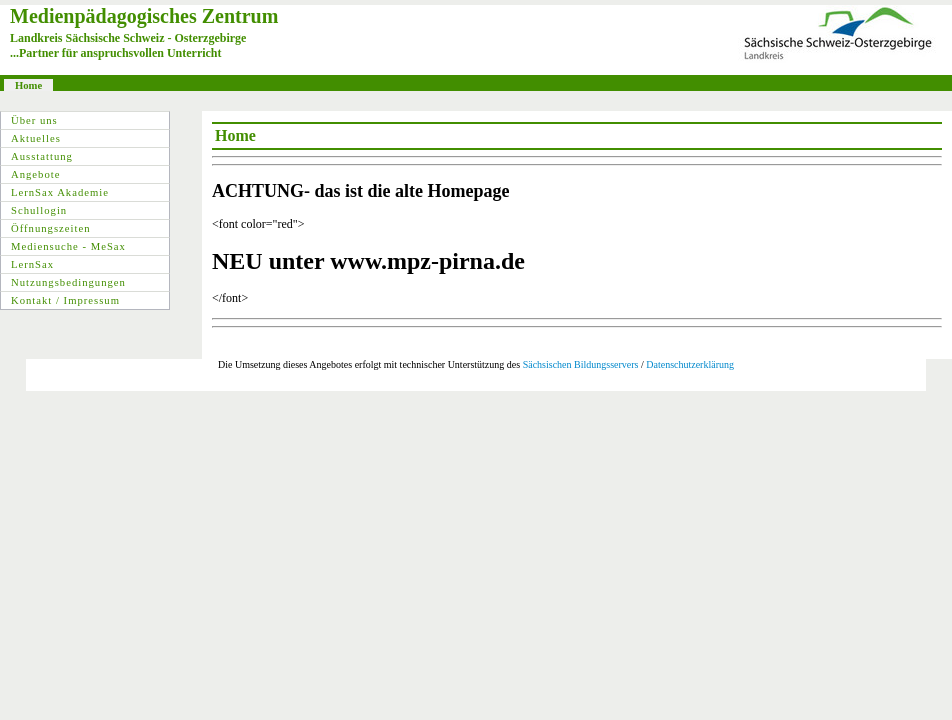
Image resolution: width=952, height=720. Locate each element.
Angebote (35, 174)
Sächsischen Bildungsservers (581, 364)
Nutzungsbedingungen (68, 282)
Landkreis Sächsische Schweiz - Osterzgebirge (128, 38)
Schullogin (39, 210)
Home (28, 85)
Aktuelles (36, 138)
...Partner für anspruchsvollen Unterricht (116, 53)
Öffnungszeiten (51, 228)
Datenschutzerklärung (690, 364)
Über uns (34, 120)
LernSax (32, 264)
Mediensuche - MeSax (68, 246)
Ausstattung (42, 156)
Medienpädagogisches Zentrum (144, 16)
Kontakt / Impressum (65, 300)
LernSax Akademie (60, 192)
